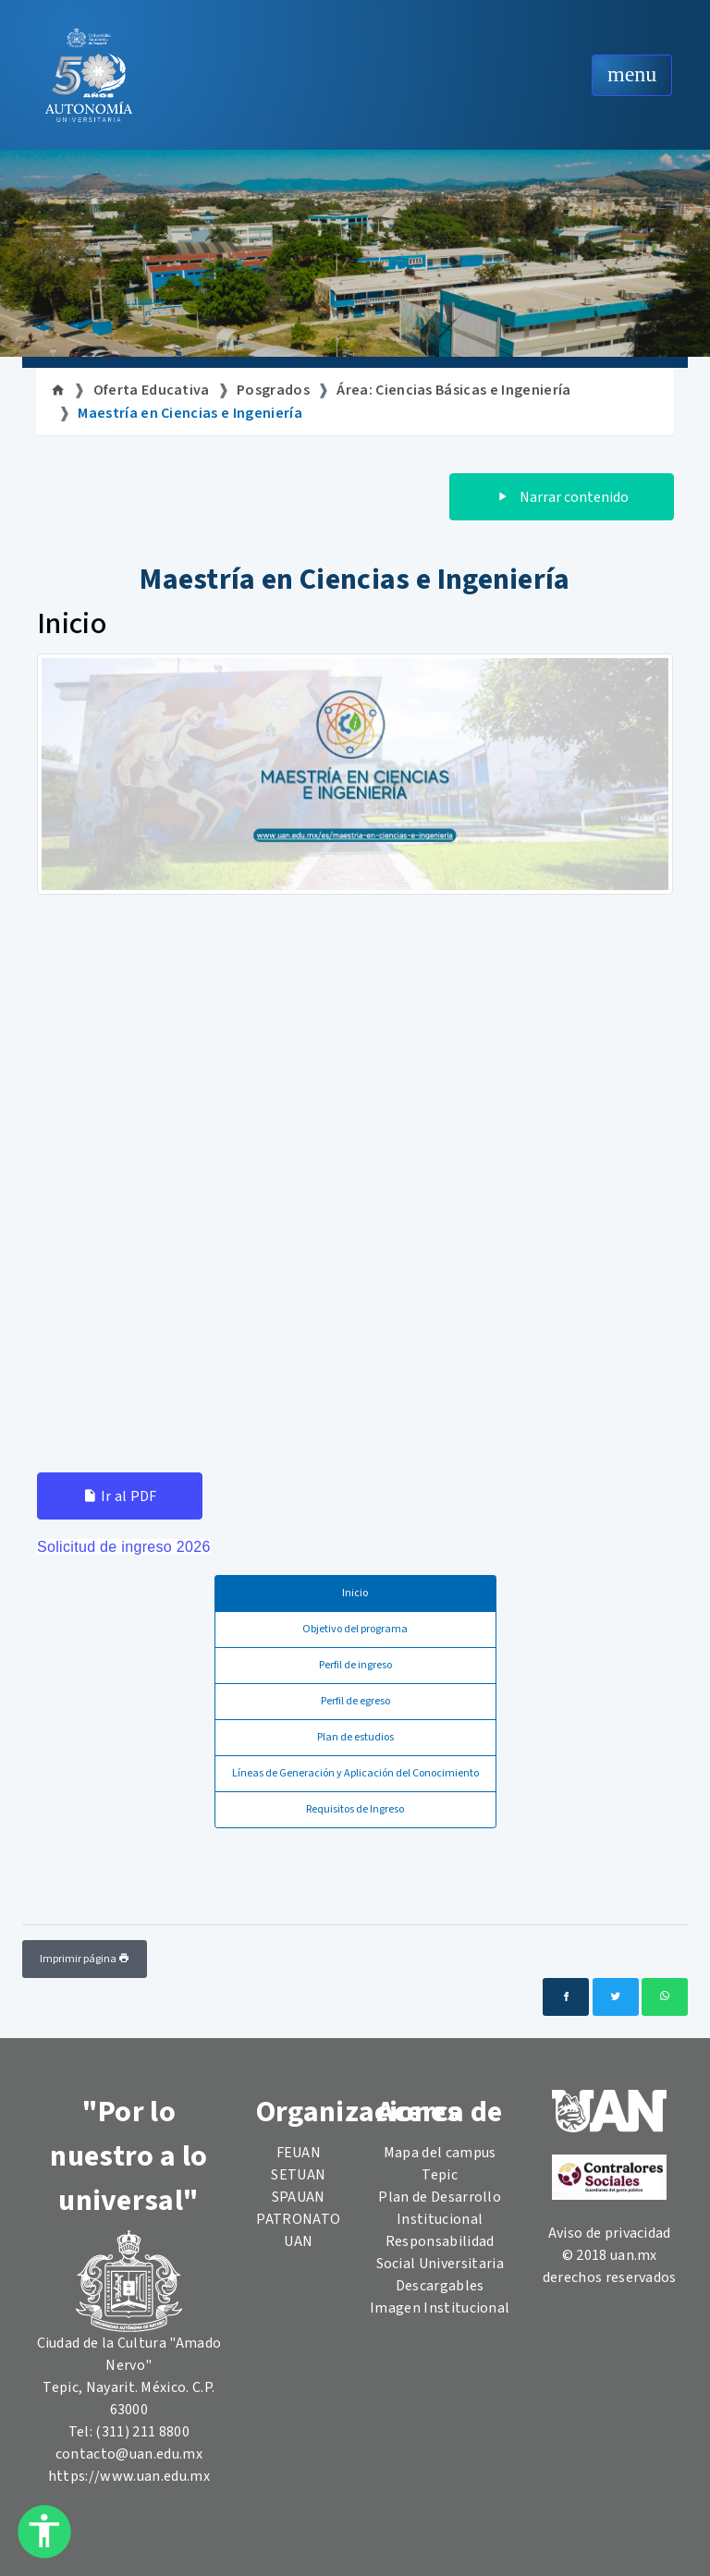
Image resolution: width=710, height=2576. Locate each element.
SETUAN (298, 2175)
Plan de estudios (355, 1737)
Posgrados (273, 390)
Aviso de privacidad (609, 2233)
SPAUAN (298, 2197)
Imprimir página (84, 1959)
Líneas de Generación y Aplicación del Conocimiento (355, 1773)
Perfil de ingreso (355, 1665)
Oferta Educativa (151, 390)
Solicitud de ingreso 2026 (124, 1547)
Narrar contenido (562, 497)
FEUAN (299, 2153)
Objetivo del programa (355, 1629)
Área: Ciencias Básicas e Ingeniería (453, 390)
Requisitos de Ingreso (355, 1809)
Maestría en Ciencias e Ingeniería (190, 413)
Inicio (355, 1593)
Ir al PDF (119, 1496)
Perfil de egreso (355, 1701)
